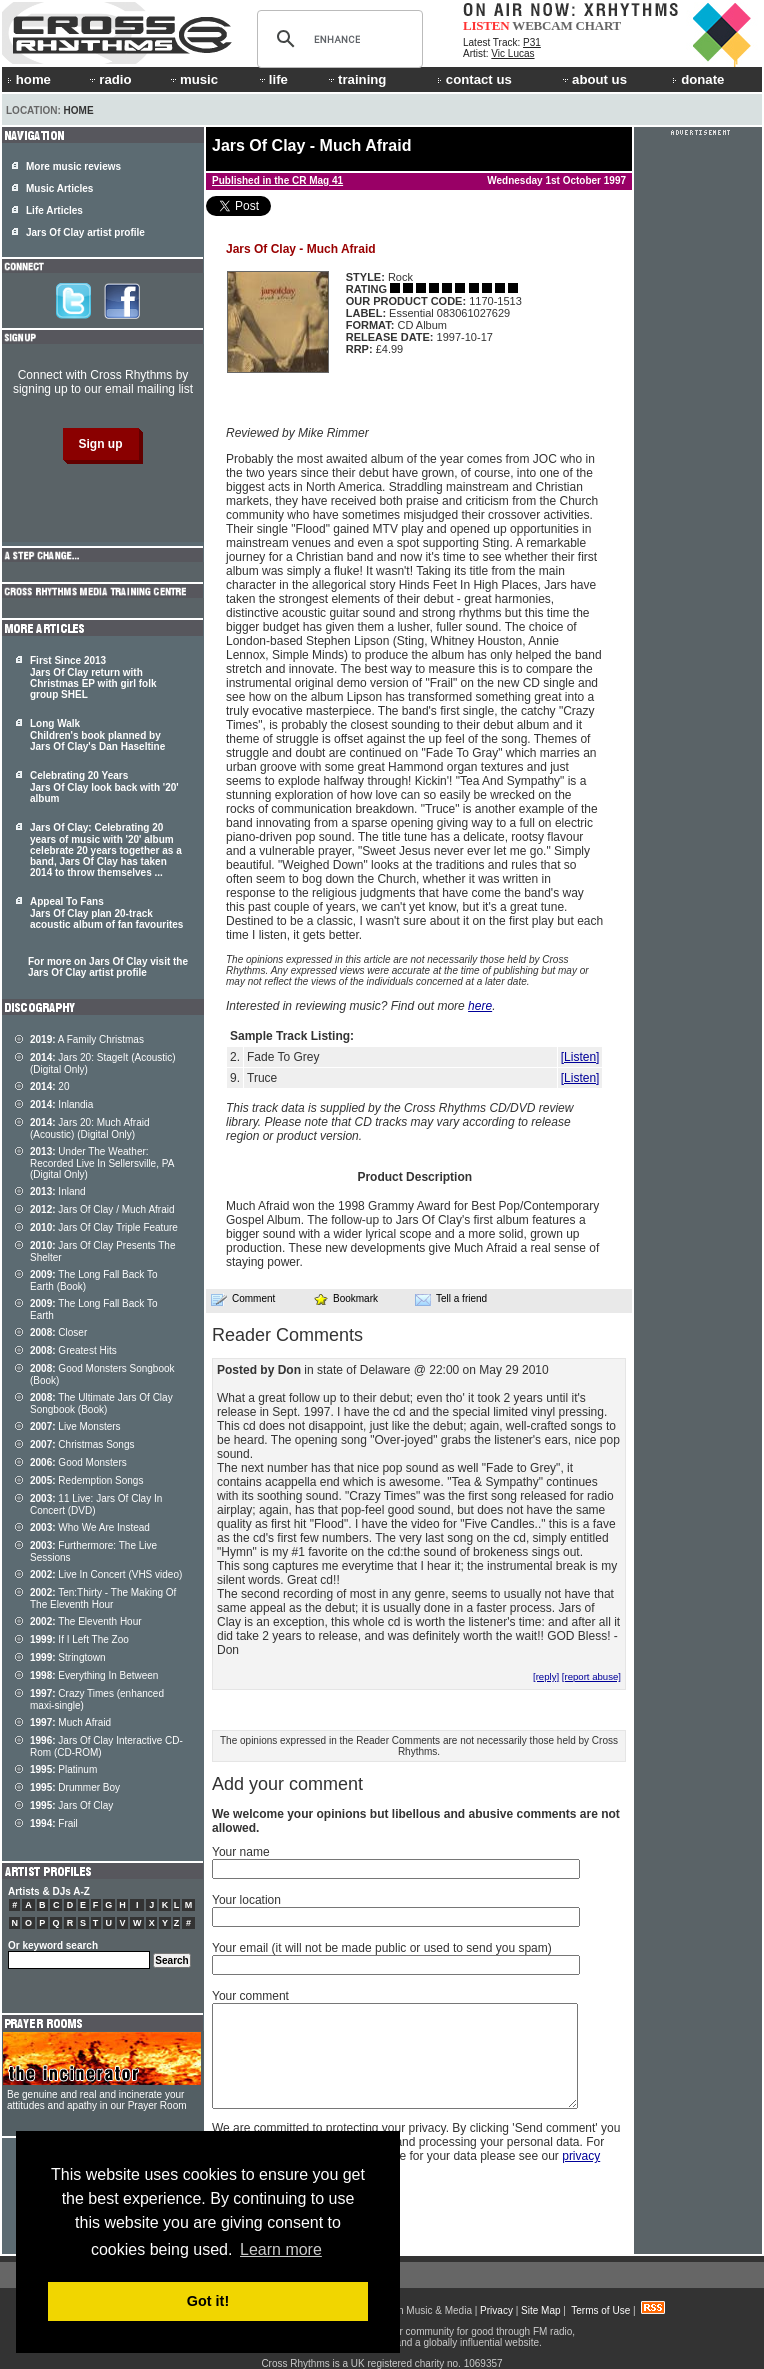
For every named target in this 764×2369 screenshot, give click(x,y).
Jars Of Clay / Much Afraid (102, 1209)
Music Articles (59, 188)
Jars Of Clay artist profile (85, 232)
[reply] (546, 1676)
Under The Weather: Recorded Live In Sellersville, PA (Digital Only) (102, 1163)
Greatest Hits (73, 1350)
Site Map (540, 2310)
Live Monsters (75, 1426)
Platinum (63, 1769)
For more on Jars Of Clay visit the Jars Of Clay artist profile (108, 967)
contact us (474, 79)
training (356, 79)
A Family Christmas (87, 1039)
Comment (243, 1299)
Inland (58, 1191)
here (480, 1006)
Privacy (496, 2310)
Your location (246, 1900)
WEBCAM (542, 25)
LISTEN (486, 25)
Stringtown (68, 1657)
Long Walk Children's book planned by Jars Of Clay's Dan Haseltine (97, 735)
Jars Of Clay (71, 1805)
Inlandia (61, 1104)
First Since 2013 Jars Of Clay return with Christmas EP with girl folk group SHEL (93, 677)
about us (593, 79)
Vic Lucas (512, 53)
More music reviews (73, 166)
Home (79, 110)
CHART (599, 25)
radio (109, 79)
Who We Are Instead (90, 1527)
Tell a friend (451, 1299)
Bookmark (345, 1298)
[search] (337, 39)
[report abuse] (591, 1676)
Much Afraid (70, 1722)
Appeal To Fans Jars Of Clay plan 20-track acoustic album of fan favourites (106, 913)
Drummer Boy (75, 1787)
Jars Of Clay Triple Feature (104, 1227)
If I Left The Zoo (79, 1639)
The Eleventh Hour (86, 1621)
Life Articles (54, 210)
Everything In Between (94, 1675)
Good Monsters (78, 1462)
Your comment (250, 1996)
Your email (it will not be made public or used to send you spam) (382, 1948)
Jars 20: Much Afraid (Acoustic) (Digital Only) (90, 1128)
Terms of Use (600, 2310)
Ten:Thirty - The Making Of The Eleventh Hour (103, 1598)
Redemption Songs (86, 1480)
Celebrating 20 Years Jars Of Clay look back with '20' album (104, 787)
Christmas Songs (82, 1444)
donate (698, 79)
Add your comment (287, 1784)
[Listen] (580, 1057)
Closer (58, 1332)
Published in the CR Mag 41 (277, 180)
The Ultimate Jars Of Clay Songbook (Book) (101, 1403)
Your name (241, 1852)
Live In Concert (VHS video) (106, 1574)
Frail (54, 1823)
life (272, 79)
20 (49, 1086)
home (29, 79)
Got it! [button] (208, 2301)
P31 (532, 42)
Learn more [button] (281, 2249)
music (193, 79)
